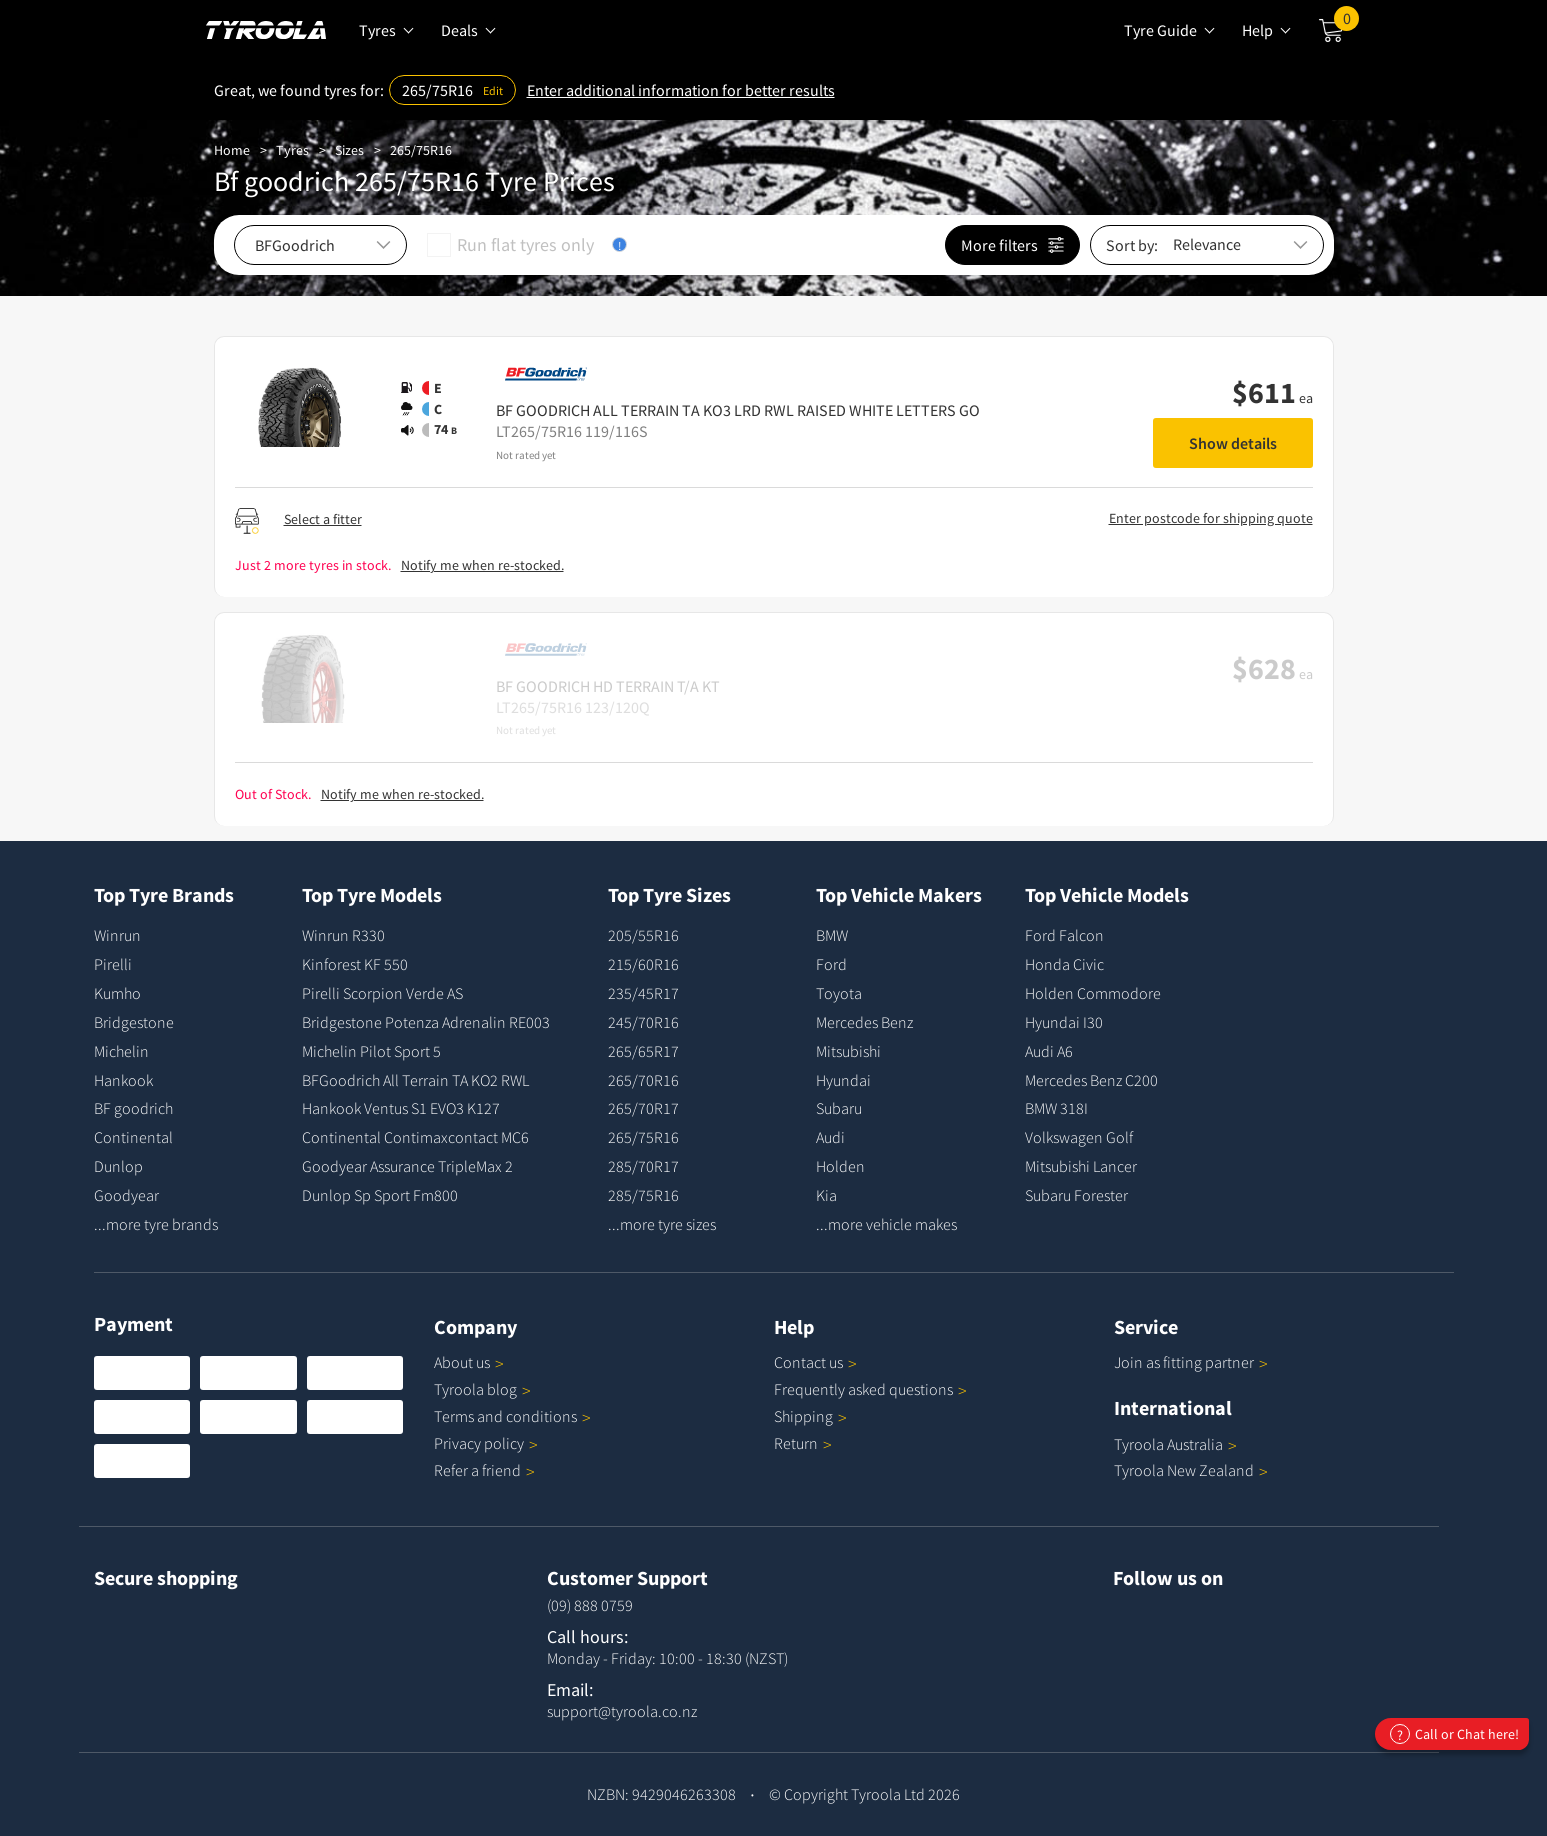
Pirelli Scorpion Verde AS (382, 993)
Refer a (484, 1470)
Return (796, 1443)
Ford (831, 964)
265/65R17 (643, 1051)
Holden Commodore (1093, 993)
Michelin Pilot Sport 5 (371, 1051)
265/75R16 (421, 150)
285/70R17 (643, 1166)
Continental (133, 1137)
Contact (815, 1362)
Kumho (117, 993)
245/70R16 (643, 1022)
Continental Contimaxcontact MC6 (415, 1137)
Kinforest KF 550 (355, 964)
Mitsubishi (848, 1051)
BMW (832, 935)
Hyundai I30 (1064, 1022)
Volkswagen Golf (1079, 1137)
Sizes (349, 150)
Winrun (117, 935)
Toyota (839, 993)
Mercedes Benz (864, 1022)
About (469, 1362)
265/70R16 (643, 1080)
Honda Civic (1064, 964)
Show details (1233, 443)
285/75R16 (643, 1195)
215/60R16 (643, 964)
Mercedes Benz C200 (1091, 1080)
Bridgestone (134, 1022)
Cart (1346, 23)
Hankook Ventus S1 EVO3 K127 (401, 1108)
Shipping (803, 1416)
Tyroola (482, 1389)
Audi (830, 1137)
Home (232, 150)
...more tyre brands (156, 1224)
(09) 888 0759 (590, 1605)
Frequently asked (870, 1389)
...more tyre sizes (662, 1224)
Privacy (486, 1443)
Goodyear (126, 1195)
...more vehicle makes (886, 1224)
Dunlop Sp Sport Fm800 (380, 1195)
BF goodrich (133, 1108)
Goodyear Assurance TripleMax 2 (407, 1166)
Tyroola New (1191, 1470)
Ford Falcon (1064, 935)
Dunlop (118, 1166)
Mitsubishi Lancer (1081, 1166)
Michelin (121, 1051)
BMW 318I (1056, 1108)
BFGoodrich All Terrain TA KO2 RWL (415, 1080)
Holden (840, 1166)
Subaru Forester (1076, 1195)
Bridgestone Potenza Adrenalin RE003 (426, 1022)
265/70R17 (643, 1108)
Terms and (512, 1416)
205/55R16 (643, 935)
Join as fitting (1191, 1362)
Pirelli (113, 964)
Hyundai (843, 1080)
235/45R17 (643, 993)
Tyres (292, 150)
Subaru (839, 1108)
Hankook (123, 1080)
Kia (826, 1195)
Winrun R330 (343, 935)
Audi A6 (1049, 1051)
